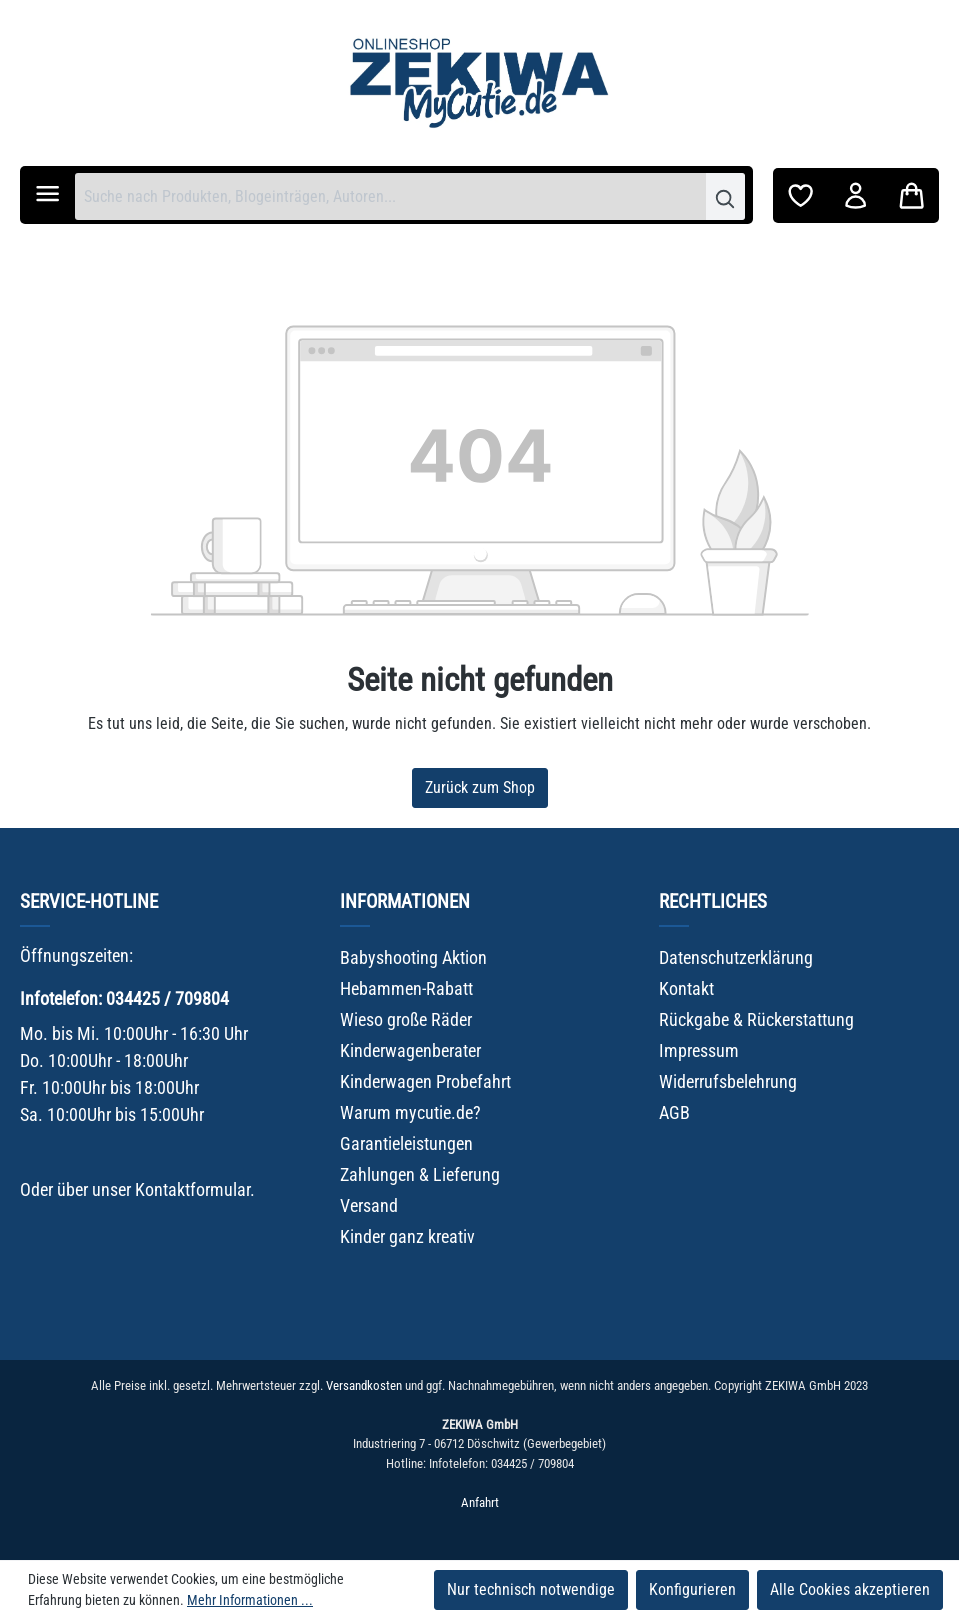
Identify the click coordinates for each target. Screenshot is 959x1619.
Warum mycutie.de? (410, 1112)
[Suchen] (725, 196)
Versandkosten (364, 1385)
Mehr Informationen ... (250, 1600)
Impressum (699, 1050)
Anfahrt (480, 1502)
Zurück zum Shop (480, 787)
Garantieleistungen (406, 1143)
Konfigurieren (692, 1589)
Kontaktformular (192, 1189)
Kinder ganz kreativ (407, 1236)
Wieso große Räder (406, 1019)
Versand (369, 1205)
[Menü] (47, 193)
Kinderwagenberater (410, 1050)
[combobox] (390, 196)
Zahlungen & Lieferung (420, 1174)
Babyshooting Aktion (413, 957)
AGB (674, 1112)
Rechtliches (713, 901)
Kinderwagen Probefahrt (425, 1081)
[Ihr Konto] (855, 195)
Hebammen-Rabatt (406, 988)
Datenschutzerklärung (736, 957)
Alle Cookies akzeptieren (850, 1589)
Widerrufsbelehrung (728, 1081)
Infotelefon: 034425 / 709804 (124, 998)
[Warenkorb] (911, 195)
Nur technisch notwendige (531, 1589)
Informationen (405, 901)
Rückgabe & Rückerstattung (756, 1019)
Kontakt (686, 988)
